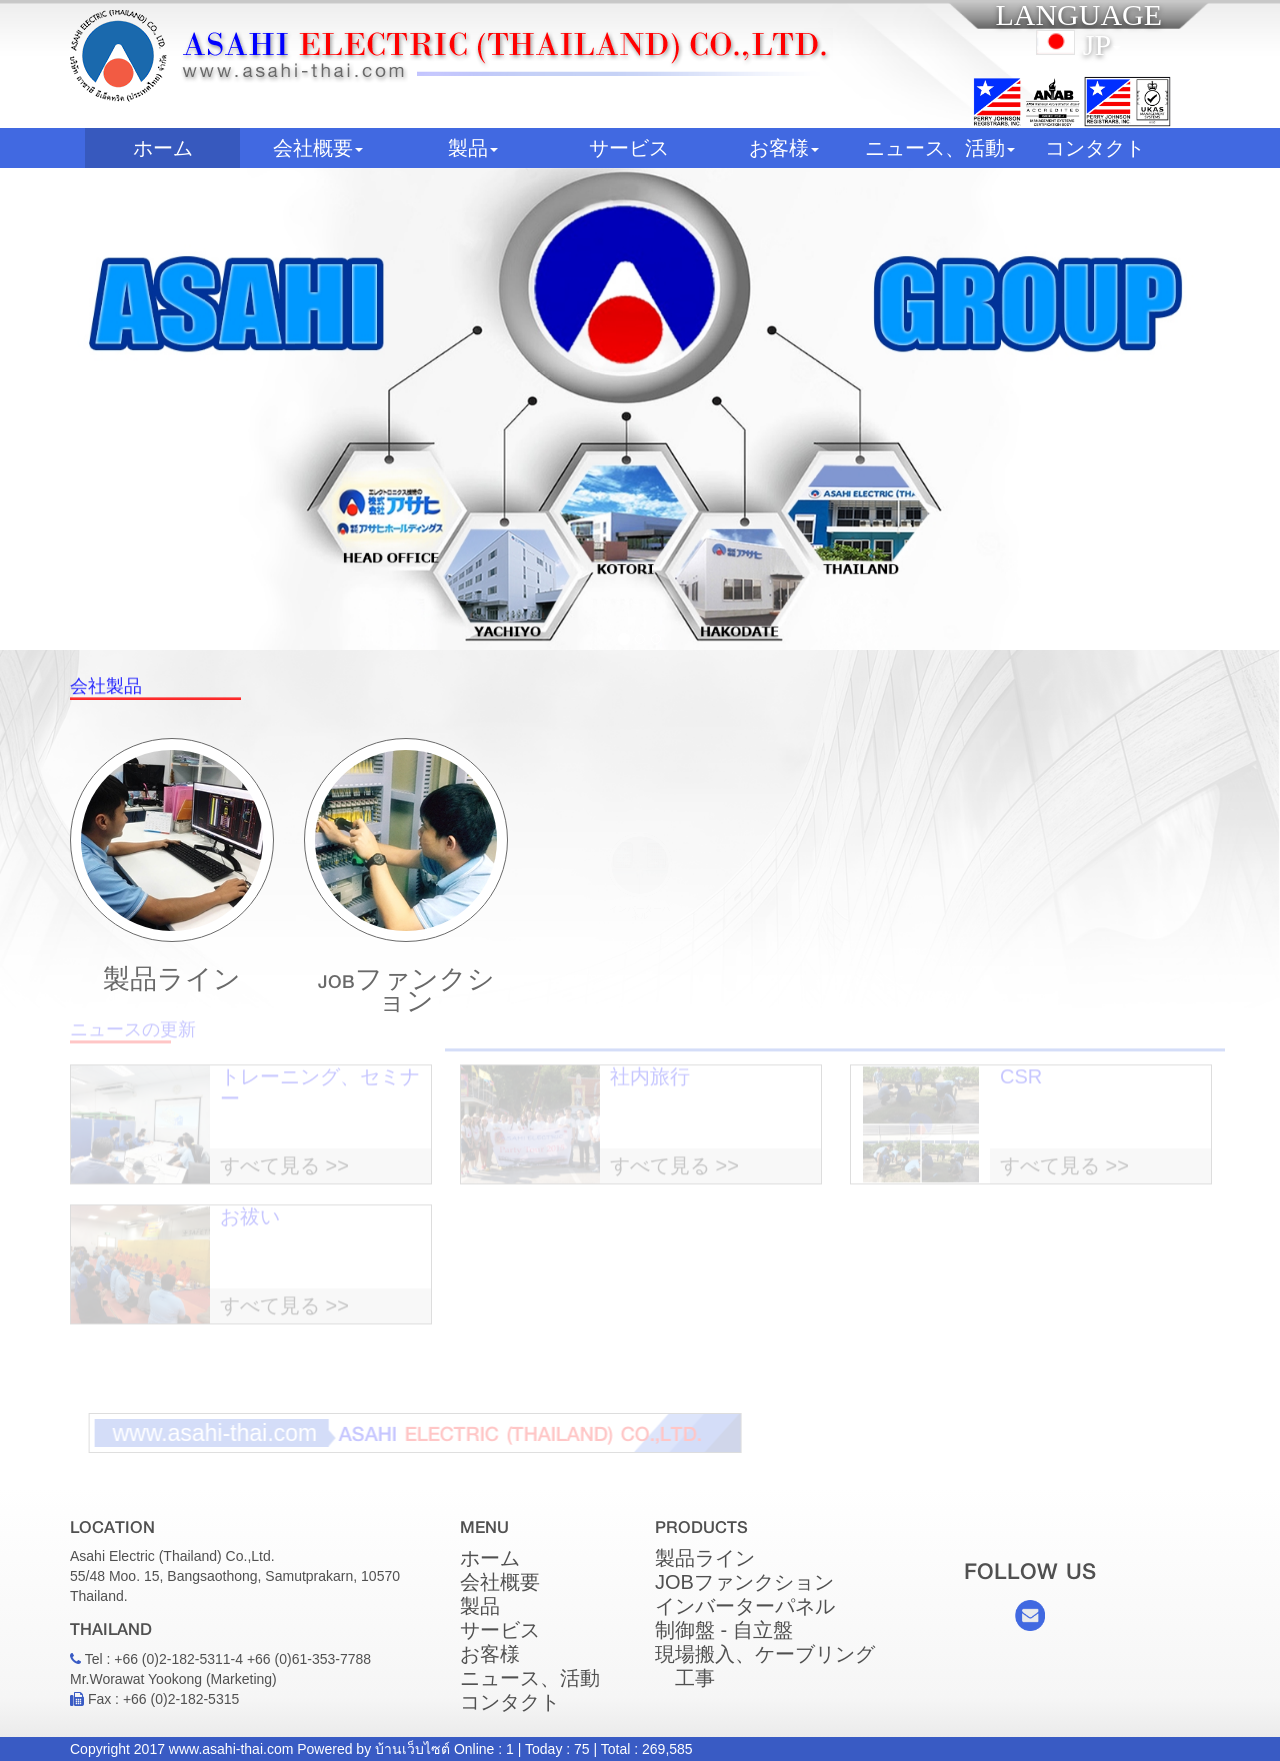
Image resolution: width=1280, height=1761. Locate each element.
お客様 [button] (784, 148)
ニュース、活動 (530, 1678)
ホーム (187, 147)
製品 (480, 1606)
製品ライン (172, 964)
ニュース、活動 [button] (940, 148)
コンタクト (1095, 148)
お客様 (490, 1654)
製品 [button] (473, 148)
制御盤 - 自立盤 (724, 1630)
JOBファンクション (405, 915)
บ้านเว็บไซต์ (412, 1749)
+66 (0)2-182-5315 (181, 1699)
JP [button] (1078, 44)
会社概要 (500, 1582)
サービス (629, 148)
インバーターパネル (745, 1606)
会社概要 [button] (318, 148)
